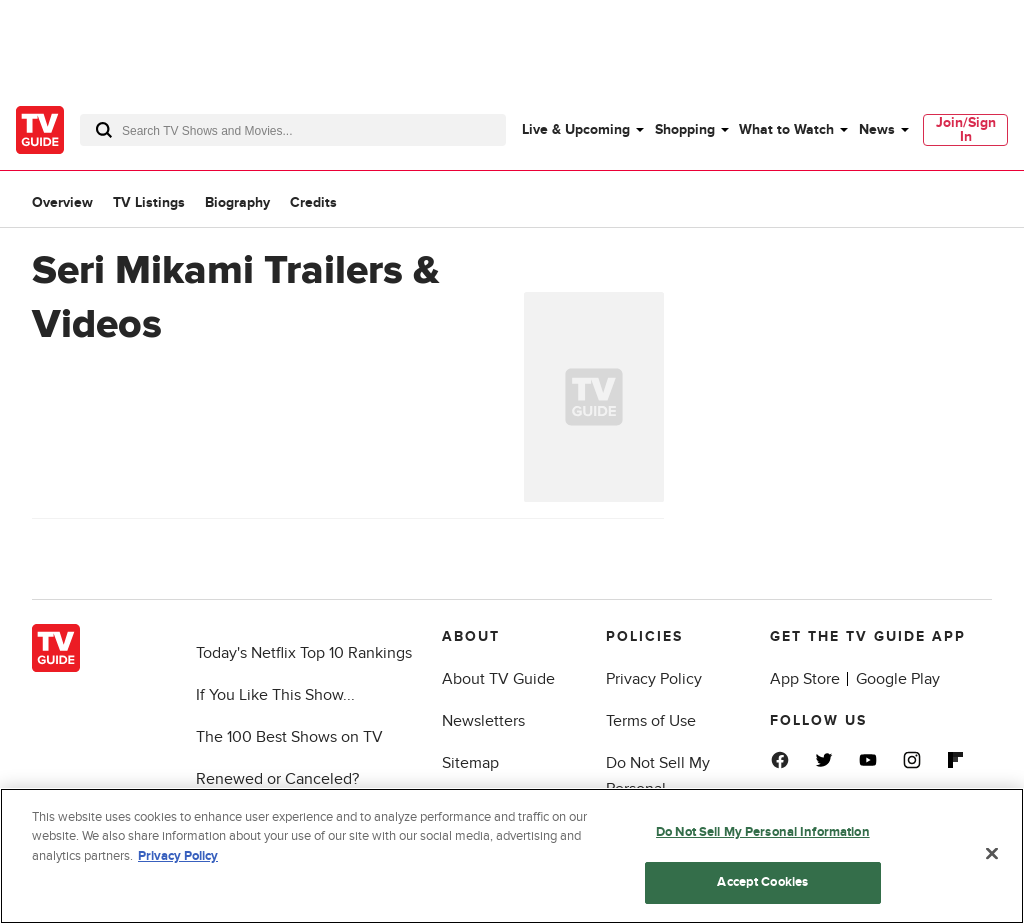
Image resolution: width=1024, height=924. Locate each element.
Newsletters (483, 721)
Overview (62, 202)
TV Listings (149, 202)
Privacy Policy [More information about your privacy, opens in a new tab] (178, 856)
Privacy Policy (654, 679)
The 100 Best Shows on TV (289, 737)
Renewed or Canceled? (277, 779)
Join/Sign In (966, 129)
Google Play (898, 679)
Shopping (685, 129)
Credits (313, 202)
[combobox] (293, 130)
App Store (805, 679)
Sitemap (470, 763)
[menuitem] (582, 130)
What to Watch (786, 129)
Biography (237, 202)
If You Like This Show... (275, 695)
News (877, 129)
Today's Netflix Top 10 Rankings (304, 653)
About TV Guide (498, 679)
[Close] (992, 853)
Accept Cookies (762, 882)
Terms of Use (651, 721)
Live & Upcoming (576, 129)
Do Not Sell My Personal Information (763, 832)
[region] (512, 856)
